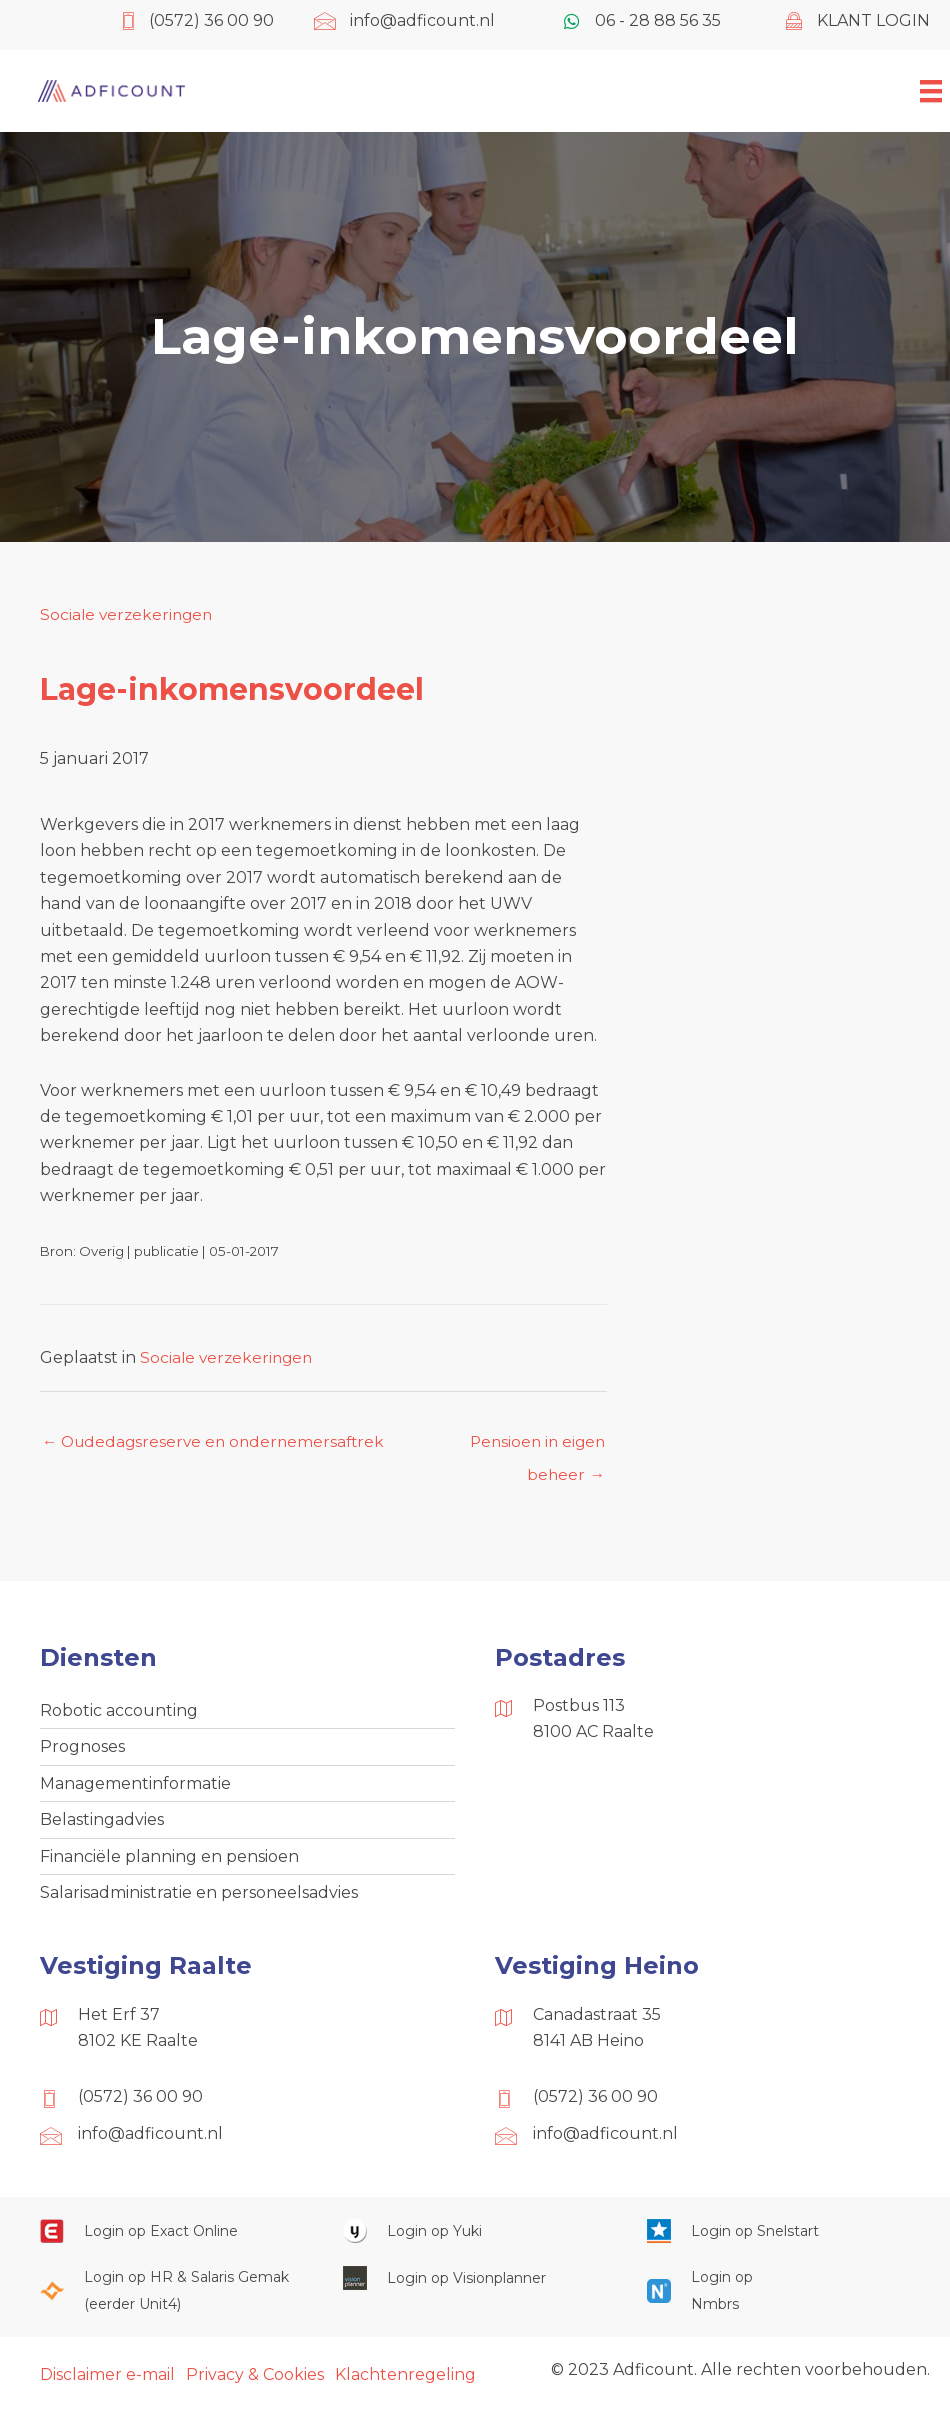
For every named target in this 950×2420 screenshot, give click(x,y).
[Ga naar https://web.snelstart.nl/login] (778, 2238)
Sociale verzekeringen (129, 614)
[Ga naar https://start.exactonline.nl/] (171, 2238)
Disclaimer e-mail (107, 2382)
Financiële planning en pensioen (169, 1862)
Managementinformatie (135, 1787)
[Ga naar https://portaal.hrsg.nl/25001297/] (171, 2299)
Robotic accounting (119, 1712)
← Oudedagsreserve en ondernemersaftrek (218, 1442)
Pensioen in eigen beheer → (534, 1448)
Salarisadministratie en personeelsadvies (199, 1899)
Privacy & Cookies (255, 2382)
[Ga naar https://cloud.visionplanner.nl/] (474, 2286)
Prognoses (82, 1750)
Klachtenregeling (405, 2382)
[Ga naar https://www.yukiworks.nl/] (474, 2238)
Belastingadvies (102, 1824)
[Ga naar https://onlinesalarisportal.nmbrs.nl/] (703, 2299)
